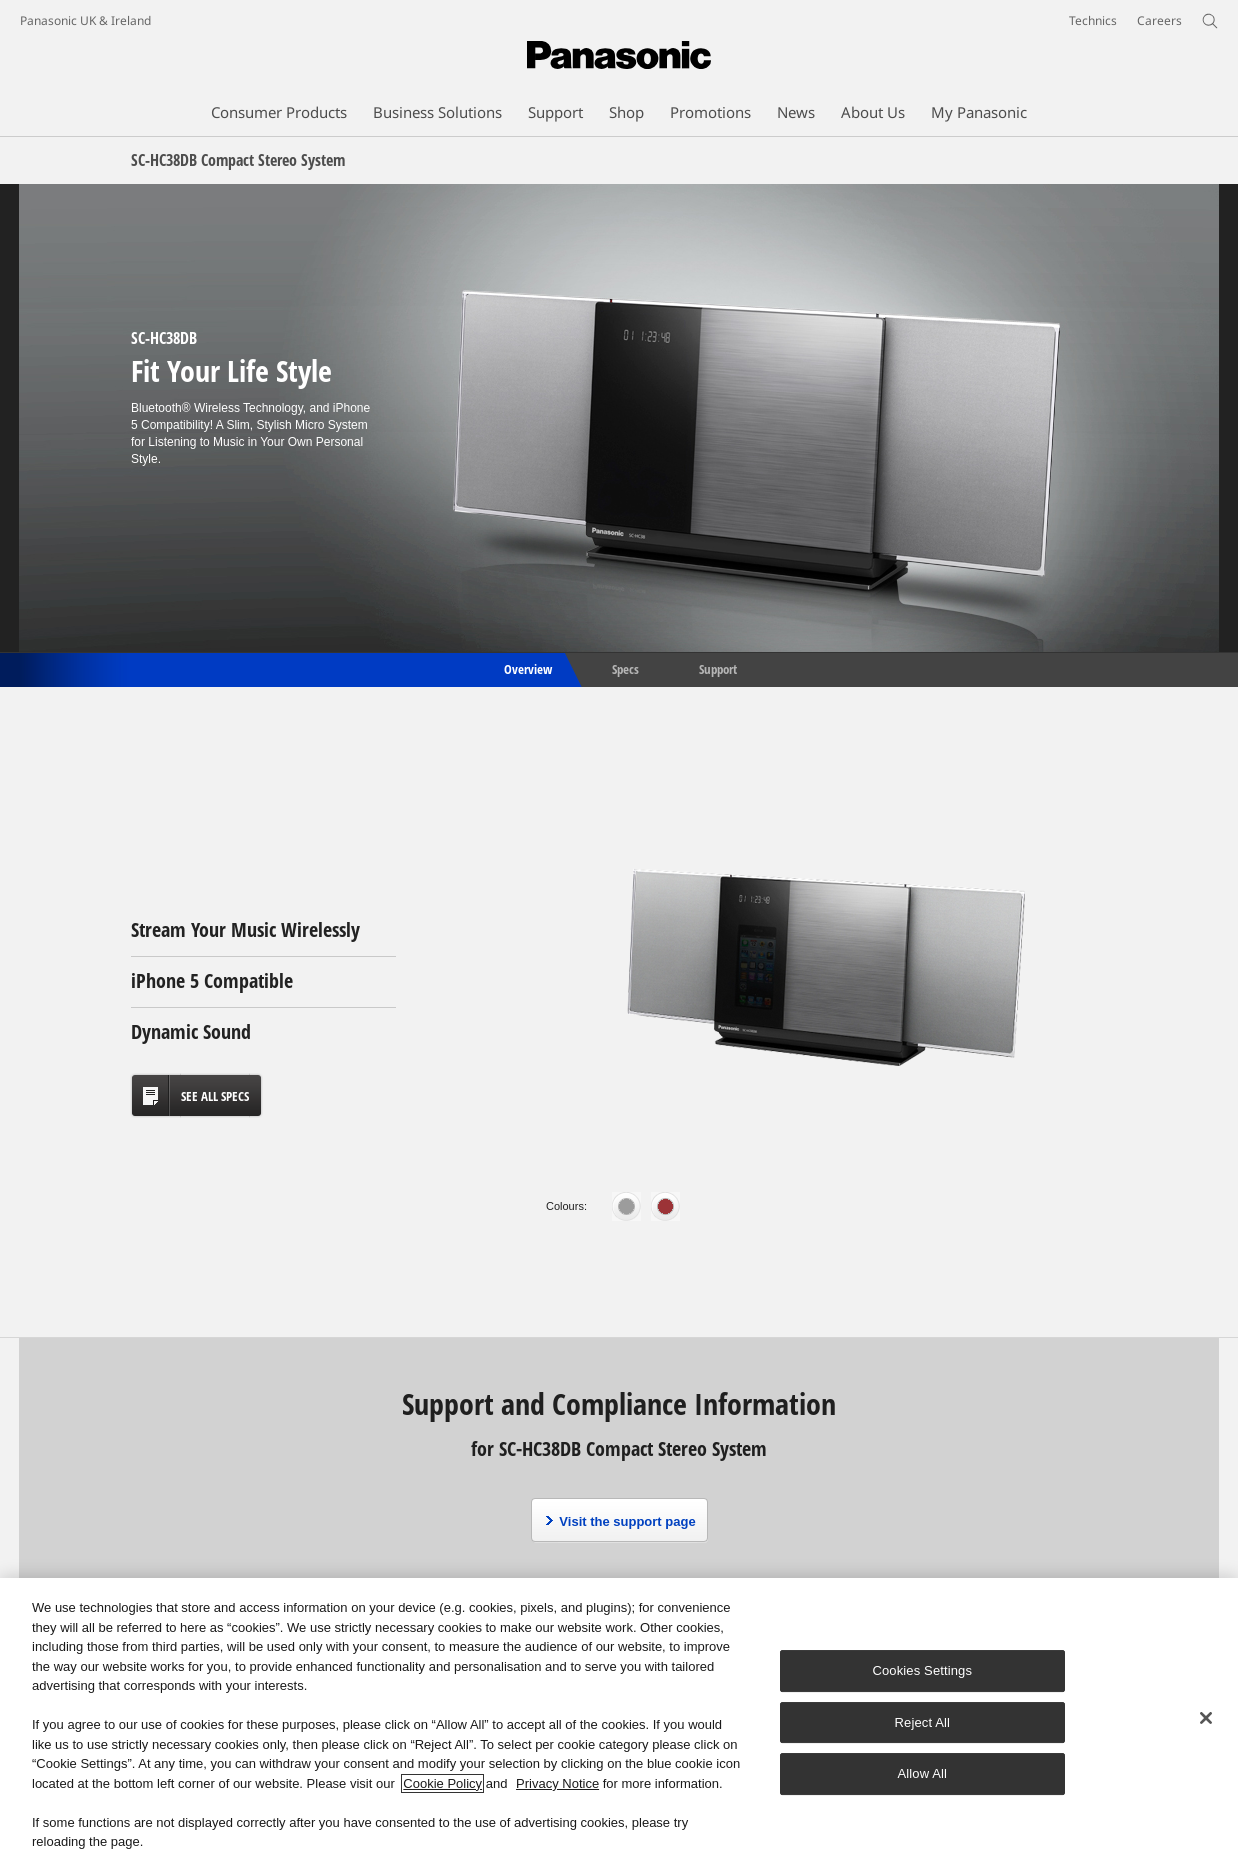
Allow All (923, 1773)
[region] (619, 1720)
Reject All (923, 1722)
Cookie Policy (442, 1783)
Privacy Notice (557, 1783)
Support (718, 668)
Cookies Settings (922, 1670)
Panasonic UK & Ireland (85, 20)
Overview (526, 668)
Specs (625, 668)
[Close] (1206, 1718)
